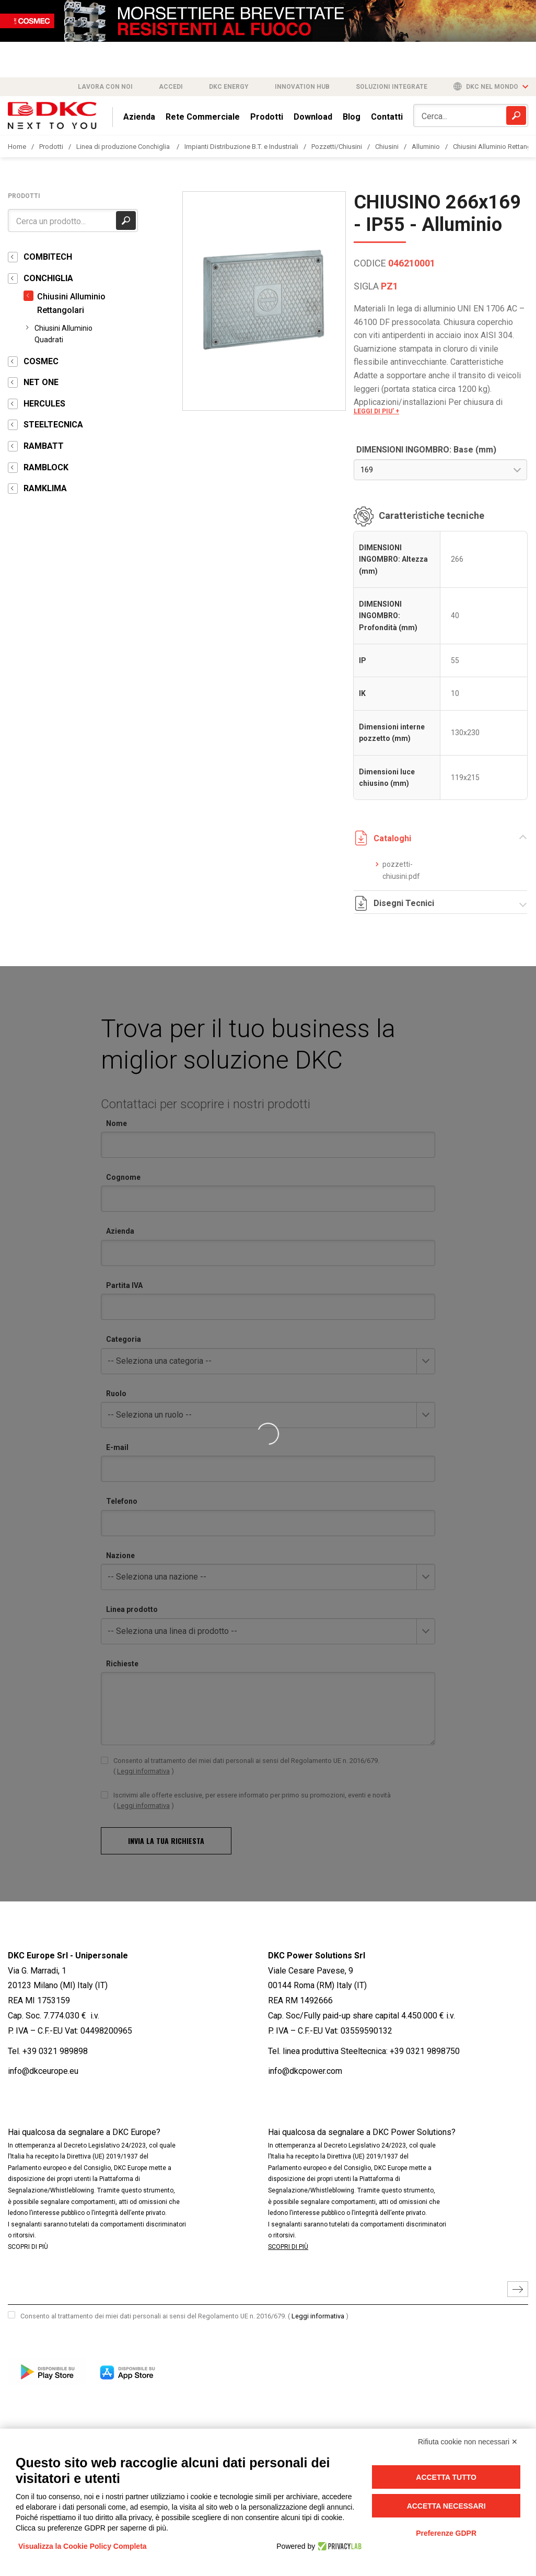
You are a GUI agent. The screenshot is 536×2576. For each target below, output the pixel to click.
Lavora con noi (105, 86)
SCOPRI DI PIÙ (28, 2246)
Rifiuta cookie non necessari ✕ (468, 2442)
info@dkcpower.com (305, 2071)
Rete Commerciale (203, 117)
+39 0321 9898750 (425, 2051)
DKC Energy (229, 86)
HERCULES (44, 404)
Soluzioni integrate (391, 86)
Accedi (171, 86)
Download (313, 117)
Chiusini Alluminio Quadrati (63, 334)
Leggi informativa (318, 2316)
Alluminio (426, 146)
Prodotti (266, 117)
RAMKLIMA (45, 488)
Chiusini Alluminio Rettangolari (71, 303)
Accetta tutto (446, 2477)
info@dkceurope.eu (43, 2071)
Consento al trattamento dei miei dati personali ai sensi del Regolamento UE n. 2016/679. (184, 2316)
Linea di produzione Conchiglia (123, 146)
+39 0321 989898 (55, 2051)
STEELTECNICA (53, 425)
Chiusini (387, 146)
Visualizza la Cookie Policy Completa (82, 2546)
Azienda (139, 117)
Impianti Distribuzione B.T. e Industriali (241, 146)
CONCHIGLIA (48, 278)
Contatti (387, 117)
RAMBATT (44, 446)
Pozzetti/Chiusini (336, 146)
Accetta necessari (446, 2506)
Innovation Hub (302, 86)
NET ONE (41, 382)
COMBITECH (48, 257)
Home (17, 146)
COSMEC (41, 361)
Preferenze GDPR (446, 2533)
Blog (351, 117)
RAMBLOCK (46, 467)
